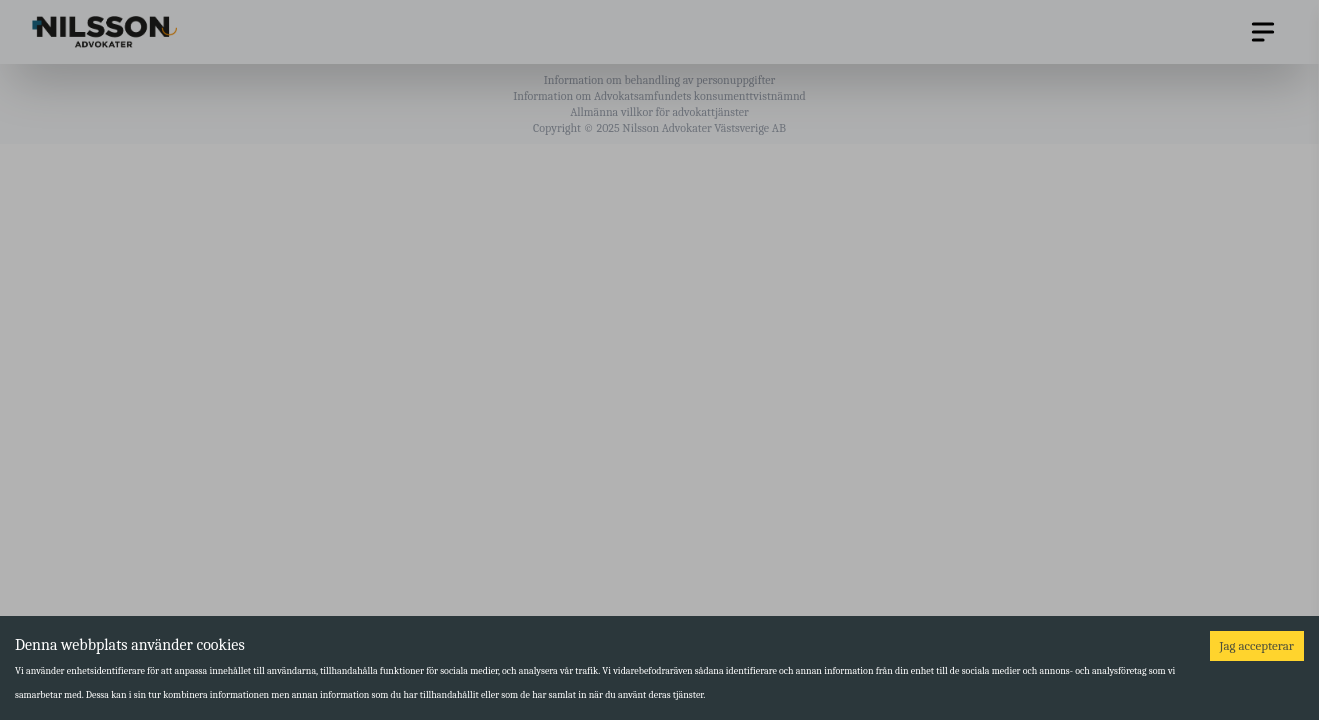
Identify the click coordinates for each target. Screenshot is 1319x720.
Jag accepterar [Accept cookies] (1257, 645)
